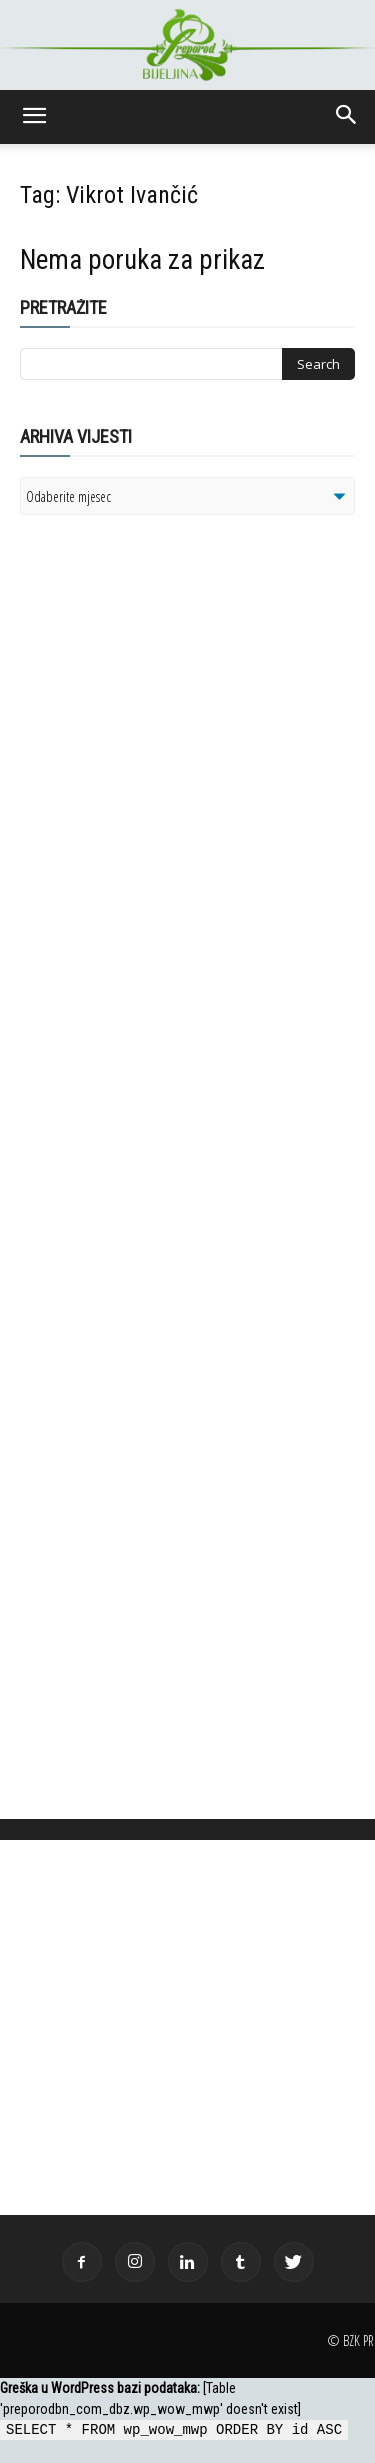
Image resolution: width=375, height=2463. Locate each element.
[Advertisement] (175, 788)
